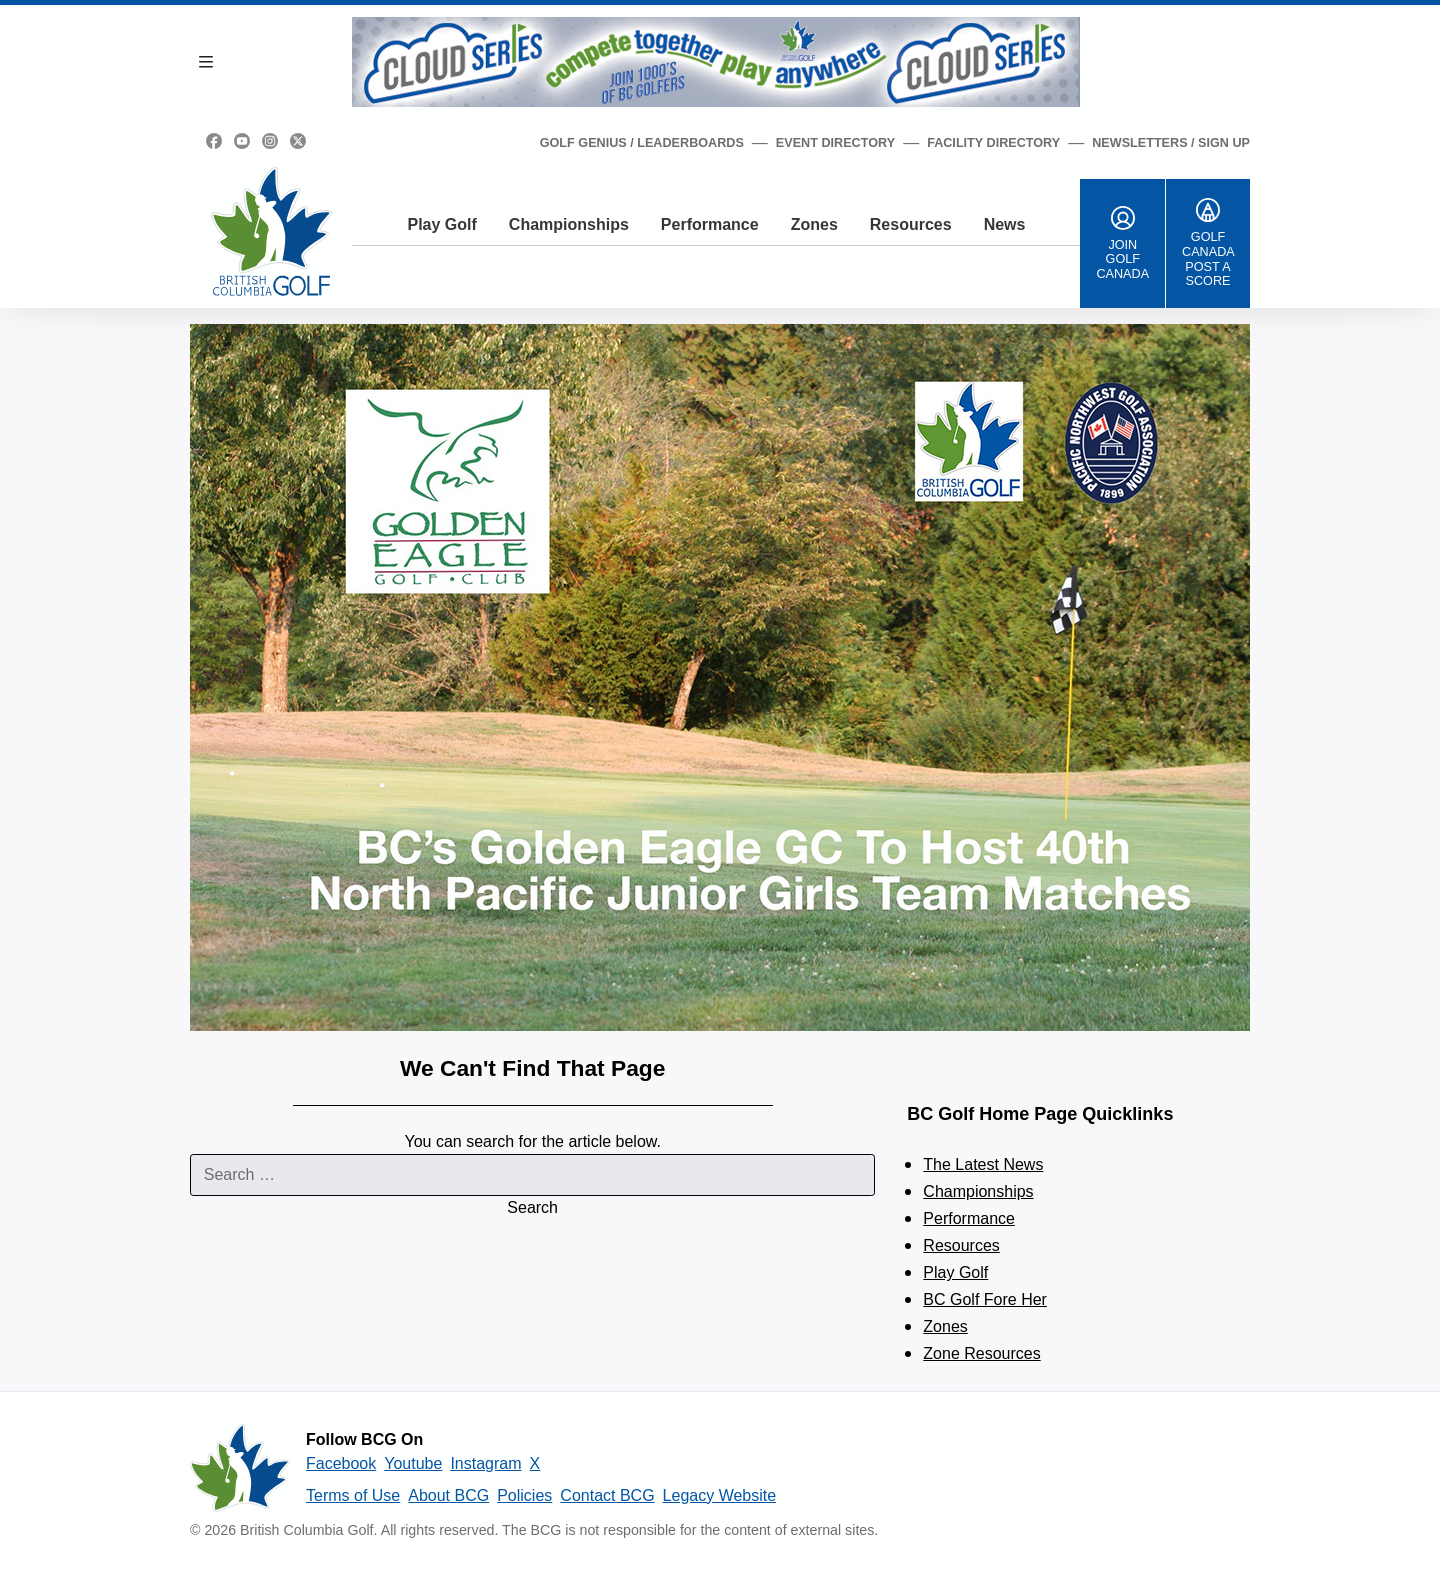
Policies (524, 1495)
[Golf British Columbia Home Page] (271, 231)
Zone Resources (981, 1353)
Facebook (341, 1463)
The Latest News (983, 1164)
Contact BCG (607, 1495)
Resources (911, 224)
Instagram (485, 1463)
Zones (814, 224)
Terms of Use (353, 1495)
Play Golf (441, 224)
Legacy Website (720, 1495)
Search (532, 1207)
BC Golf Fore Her (985, 1299)
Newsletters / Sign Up (1171, 143)
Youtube (413, 1463)
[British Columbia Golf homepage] (240, 1468)
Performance (710, 224)
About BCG (448, 1495)
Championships (569, 224)
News (1005, 224)
